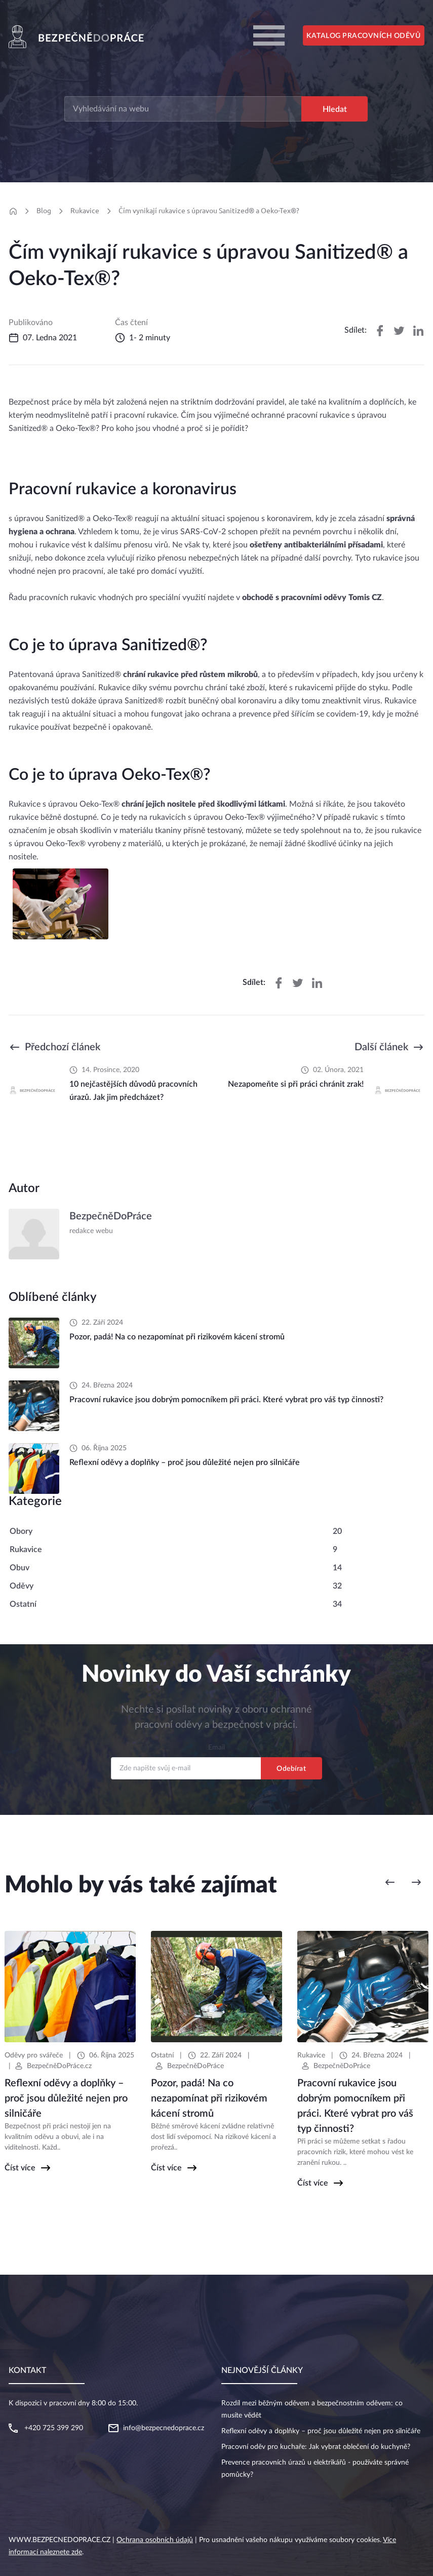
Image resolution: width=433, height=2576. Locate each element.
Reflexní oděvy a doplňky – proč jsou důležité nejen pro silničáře (320, 2431)
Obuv (19, 1568)
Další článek (381, 1047)
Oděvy (21, 1586)
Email (216, 1747)
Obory (21, 1531)
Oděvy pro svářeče (34, 2055)
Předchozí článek (62, 1047)
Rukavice (84, 211)
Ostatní (23, 1604)
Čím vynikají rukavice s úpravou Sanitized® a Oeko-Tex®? (209, 211)
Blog (43, 211)
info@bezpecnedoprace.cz (163, 2428)
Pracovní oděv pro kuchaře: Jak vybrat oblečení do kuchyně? (315, 2446)
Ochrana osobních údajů (154, 2540)
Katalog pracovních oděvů (363, 35)
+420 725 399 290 (53, 2428)
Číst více (20, 2168)
